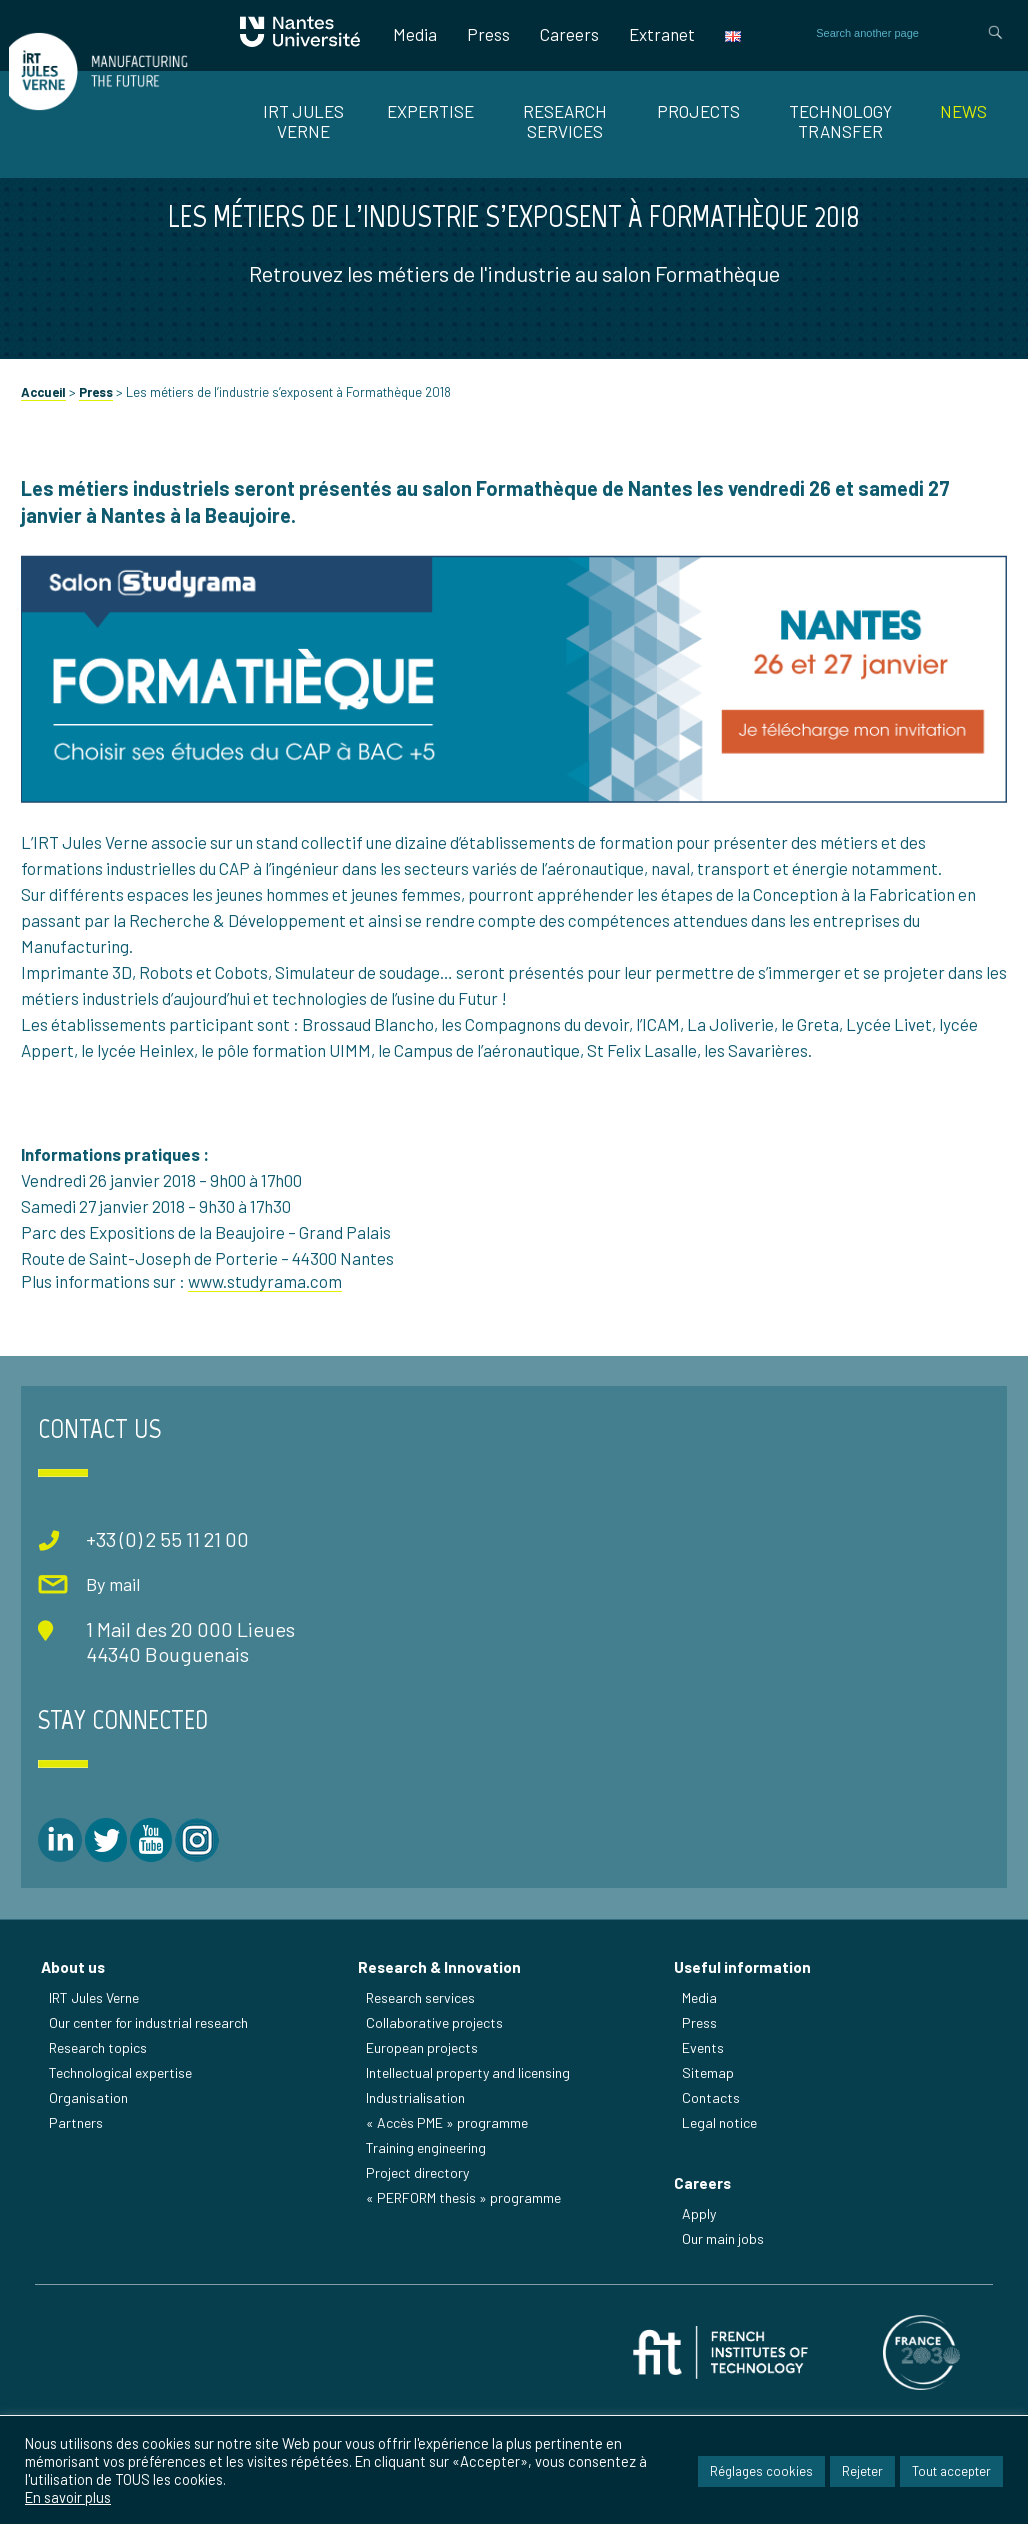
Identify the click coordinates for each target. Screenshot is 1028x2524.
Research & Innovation (442, 2066)
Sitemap (711, 2171)
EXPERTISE (430, 111)
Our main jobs (726, 2344)
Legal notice (722, 2221)
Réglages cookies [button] (761, 2474)
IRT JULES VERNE (303, 121)
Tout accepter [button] (951, 2474)
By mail (96, 1697)
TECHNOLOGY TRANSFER (840, 121)
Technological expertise (124, 2171)
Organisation (92, 2196)
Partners (80, 2221)
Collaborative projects (437, 2121)
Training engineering (429, 2246)
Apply (702, 2319)
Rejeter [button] (862, 2474)
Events (706, 2146)
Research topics (102, 2146)
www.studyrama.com (265, 1404)
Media (415, 34)
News (963, 111)
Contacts (714, 2196)
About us (77, 2066)
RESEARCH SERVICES (565, 121)
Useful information (745, 2066)
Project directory (420, 2271)
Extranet (662, 34)
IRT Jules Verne (98, 2096)
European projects (425, 2146)
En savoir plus (68, 2501)
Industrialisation (418, 2196)
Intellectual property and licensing (471, 2171)
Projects (698, 111)
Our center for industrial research (152, 2121)
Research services (423, 2096)
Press (488, 34)
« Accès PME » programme (450, 2221)
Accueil (43, 515)
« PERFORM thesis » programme (466, 2296)
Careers (569, 34)
